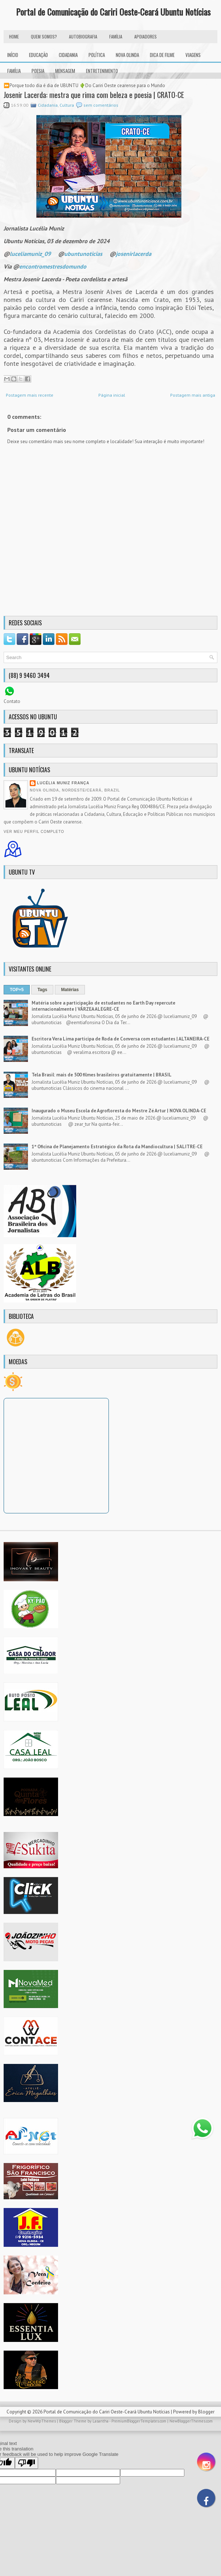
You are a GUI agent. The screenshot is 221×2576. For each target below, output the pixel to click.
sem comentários (100, 105)
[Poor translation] (26, 2463)
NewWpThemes (42, 2421)
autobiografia (83, 36)
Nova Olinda (127, 54)
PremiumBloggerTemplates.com (138, 2421)
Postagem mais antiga (192, 395)
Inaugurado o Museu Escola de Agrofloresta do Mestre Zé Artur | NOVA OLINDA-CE (119, 1111)
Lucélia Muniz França (63, 783)
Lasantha (101, 2421)
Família (14, 70)
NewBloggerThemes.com (191, 2421)
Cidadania (68, 54)
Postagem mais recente (29, 395)
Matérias (70, 989)
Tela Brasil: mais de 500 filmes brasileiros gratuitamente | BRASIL (102, 1075)
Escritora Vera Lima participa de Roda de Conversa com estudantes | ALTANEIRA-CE (120, 1039)
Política (97, 54)
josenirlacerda (133, 253)
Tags (42, 989)
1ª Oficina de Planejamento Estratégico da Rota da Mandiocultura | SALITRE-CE (117, 1147)
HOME (14, 36)
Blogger (206, 2412)
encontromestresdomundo (52, 266)
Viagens (193, 54)
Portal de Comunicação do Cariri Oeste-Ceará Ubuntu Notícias (113, 11)
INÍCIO (12, 54)
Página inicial (111, 395)
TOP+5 (17, 989)
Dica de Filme (162, 54)
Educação (38, 54)
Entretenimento (102, 70)
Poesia (38, 70)
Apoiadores (145, 36)
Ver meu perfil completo (34, 832)
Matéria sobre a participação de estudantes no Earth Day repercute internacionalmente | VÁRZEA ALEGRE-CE (103, 1006)
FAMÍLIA (115, 36)
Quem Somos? (44, 36)
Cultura (67, 105)
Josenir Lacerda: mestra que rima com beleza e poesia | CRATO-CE (94, 94)
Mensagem (65, 70)
